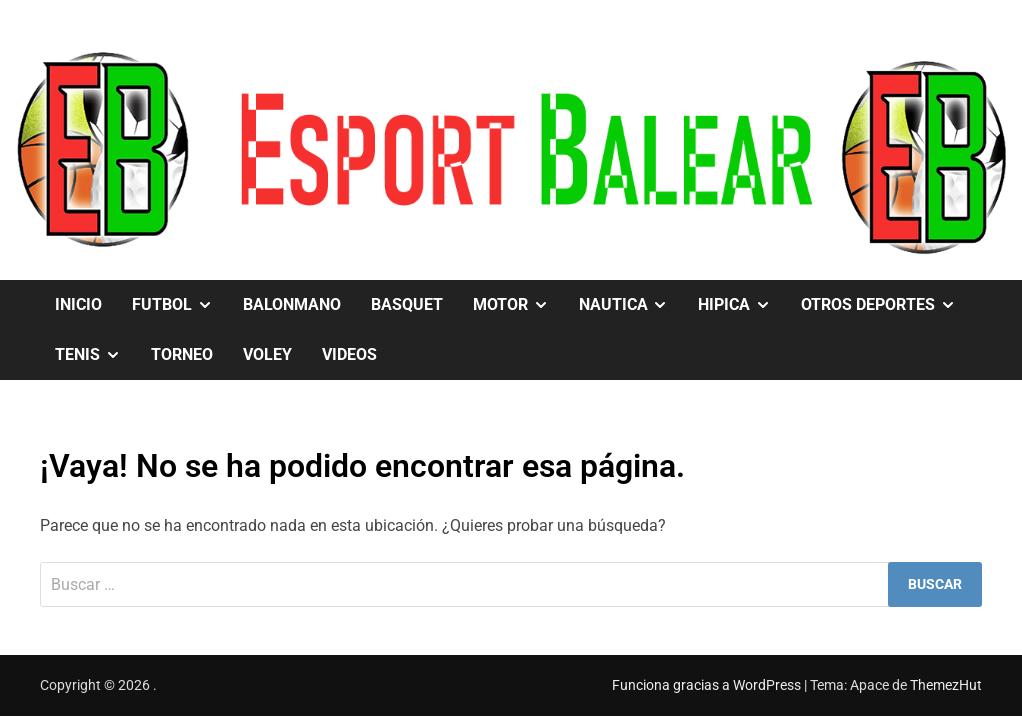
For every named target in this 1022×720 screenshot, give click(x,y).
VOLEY (267, 354)
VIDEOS (349, 354)
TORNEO (182, 354)
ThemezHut (946, 685)
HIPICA (742, 305)
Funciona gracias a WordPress (708, 685)
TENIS (95, 355)
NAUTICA (631, 305)
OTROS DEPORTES (886, 305)
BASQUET (407, 304)
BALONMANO (292, 304)
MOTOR (518, 305)
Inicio (78, 304)
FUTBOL (180, 305)
